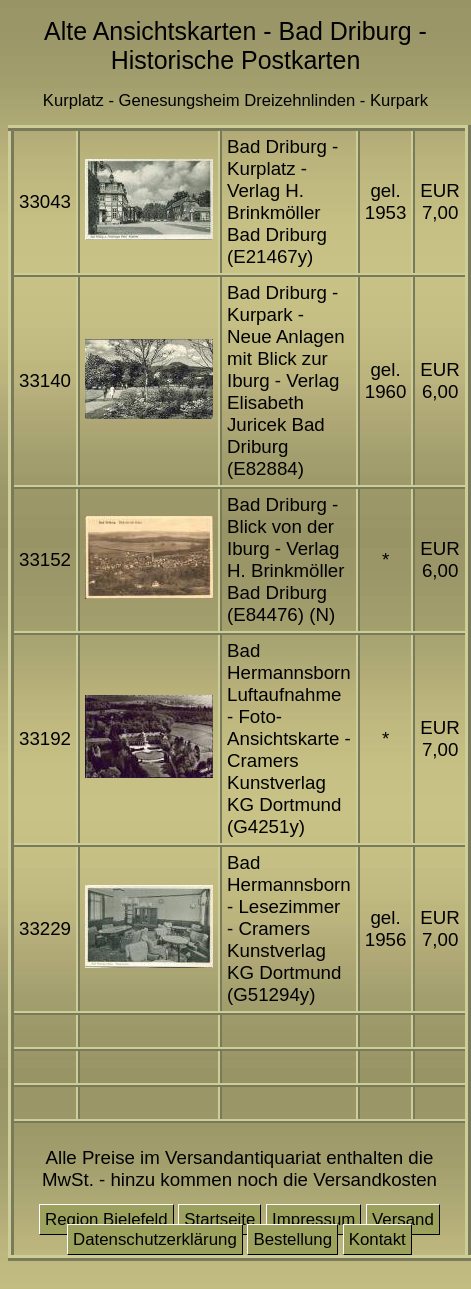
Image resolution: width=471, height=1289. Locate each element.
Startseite (219, 1219)
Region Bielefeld (106, 1219)
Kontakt (377, 1239)
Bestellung (292, 1239)
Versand (403, 1219)
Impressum (313, 1219)
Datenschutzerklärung (155, 1239)
